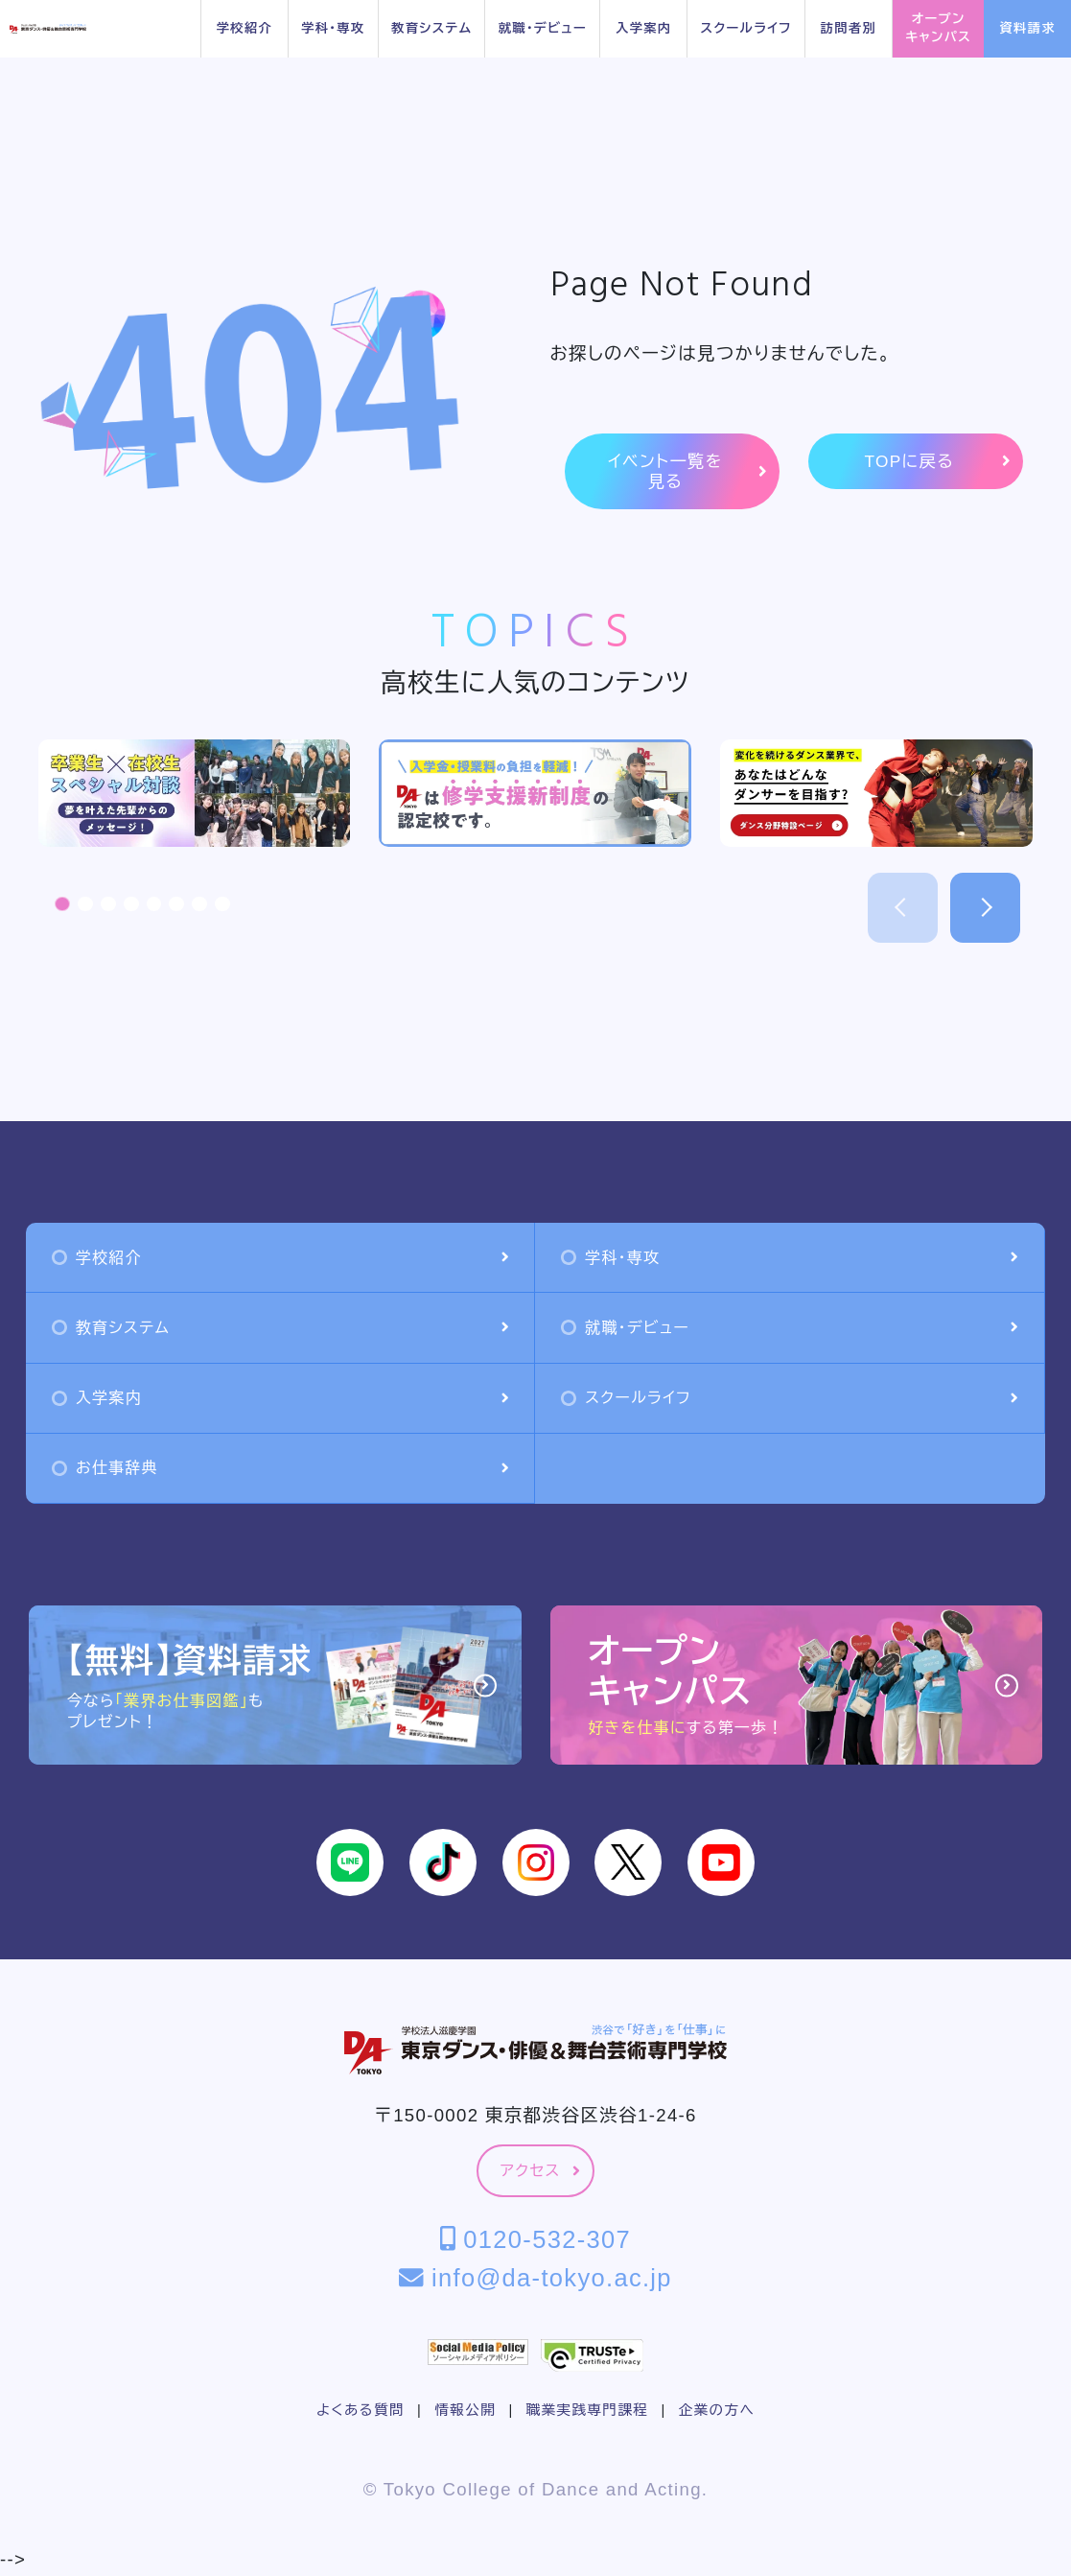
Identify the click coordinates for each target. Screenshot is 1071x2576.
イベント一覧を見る (687, 471)
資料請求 (1028, 28)
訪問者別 (848, 28)
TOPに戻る (937, 462)
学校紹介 (244, 28)
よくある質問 (360, 2410)
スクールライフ (745, 28)
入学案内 (643, 28)
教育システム (431, 28)
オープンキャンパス (938, 28)
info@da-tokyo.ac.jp (535, 2277)
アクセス (540, 2171)
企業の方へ (717, 2410)
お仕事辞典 (280, 1468)
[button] (62, 904)
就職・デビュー (543, 28)
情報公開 (465, 2410)
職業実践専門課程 (587, 2410)
